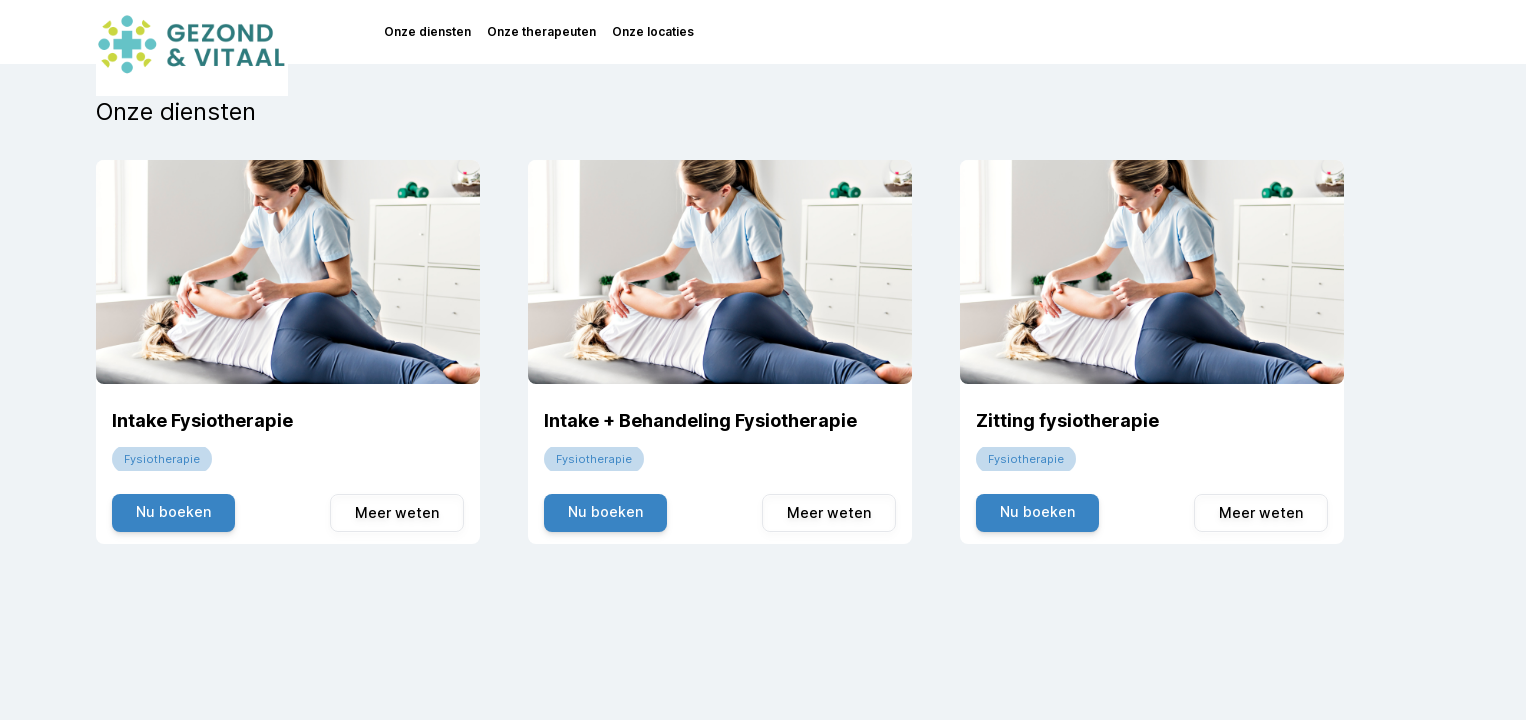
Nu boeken (173, 511)
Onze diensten (427, 31)
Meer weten (397, 512)
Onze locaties (653, 31)
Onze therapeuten (541, 31)
